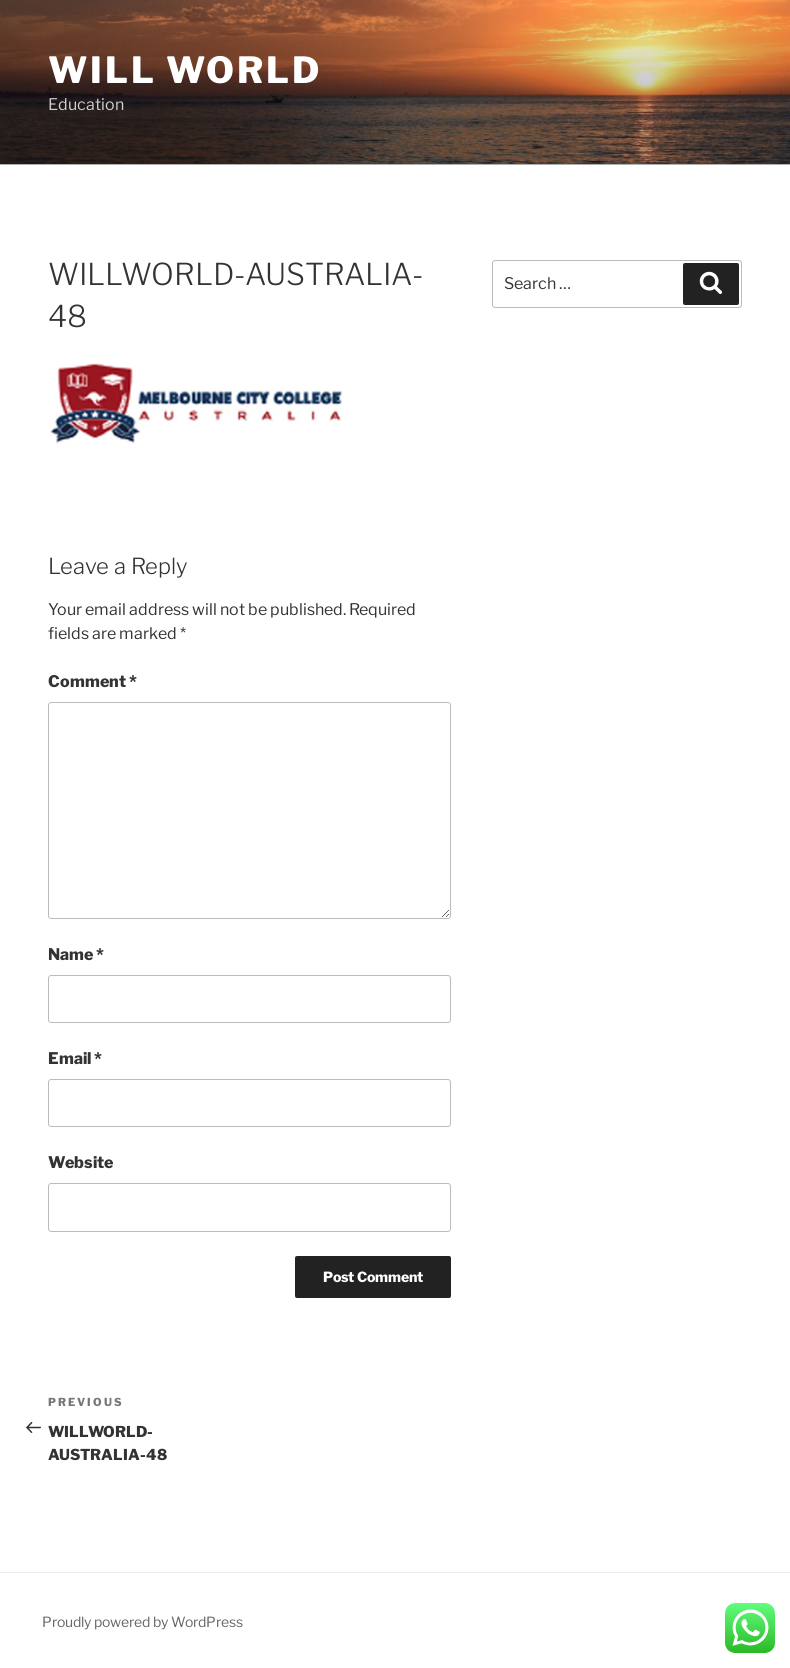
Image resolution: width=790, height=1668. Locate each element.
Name (76, 954)
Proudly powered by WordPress (142, 1621)
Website (80, 1162)
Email (75, 1058)
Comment (92, 681)
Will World (185, 70)
